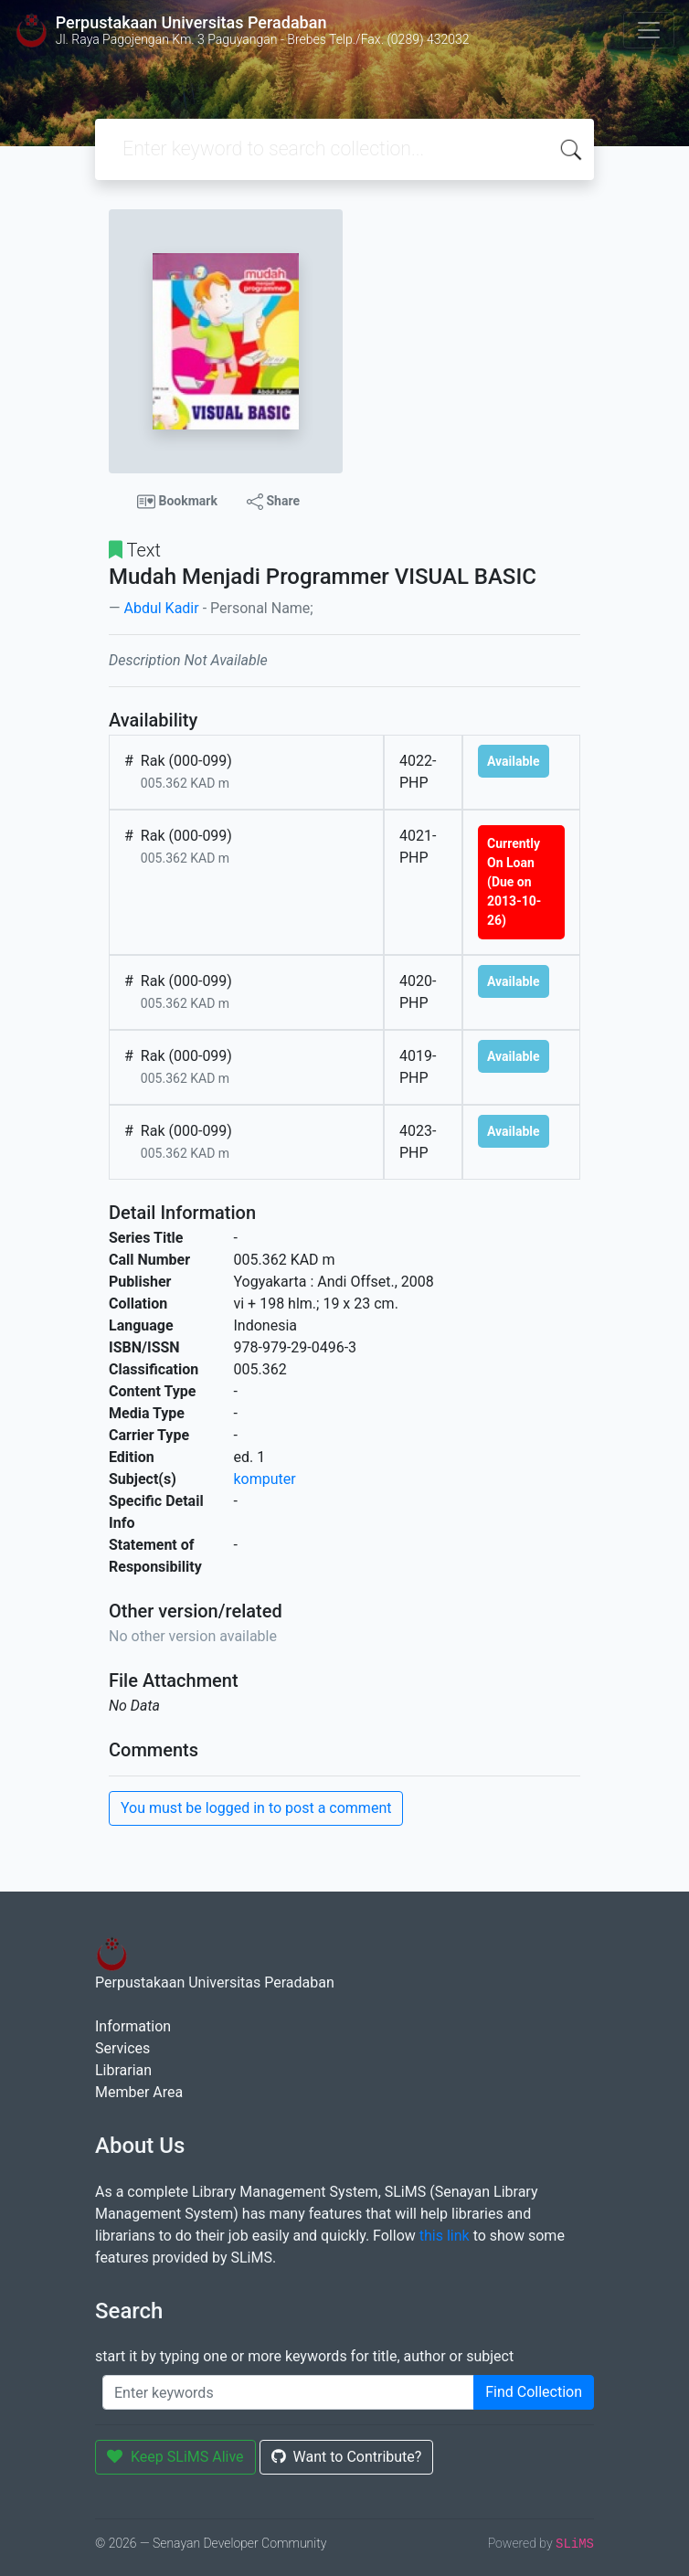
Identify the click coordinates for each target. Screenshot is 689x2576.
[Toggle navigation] (648, 30)
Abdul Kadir (160, 608)
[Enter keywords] (288, 2392)
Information (133, 2026)
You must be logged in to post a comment (256, 1808)
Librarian (123, 2070)
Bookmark (177, 502)
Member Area (139, 2092)
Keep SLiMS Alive (175, 2456)
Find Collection (533, 2392)
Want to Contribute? (346, 2456)
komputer (265, 1479)
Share (273, 501)
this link (444, 2235)
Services (122, 2048)
